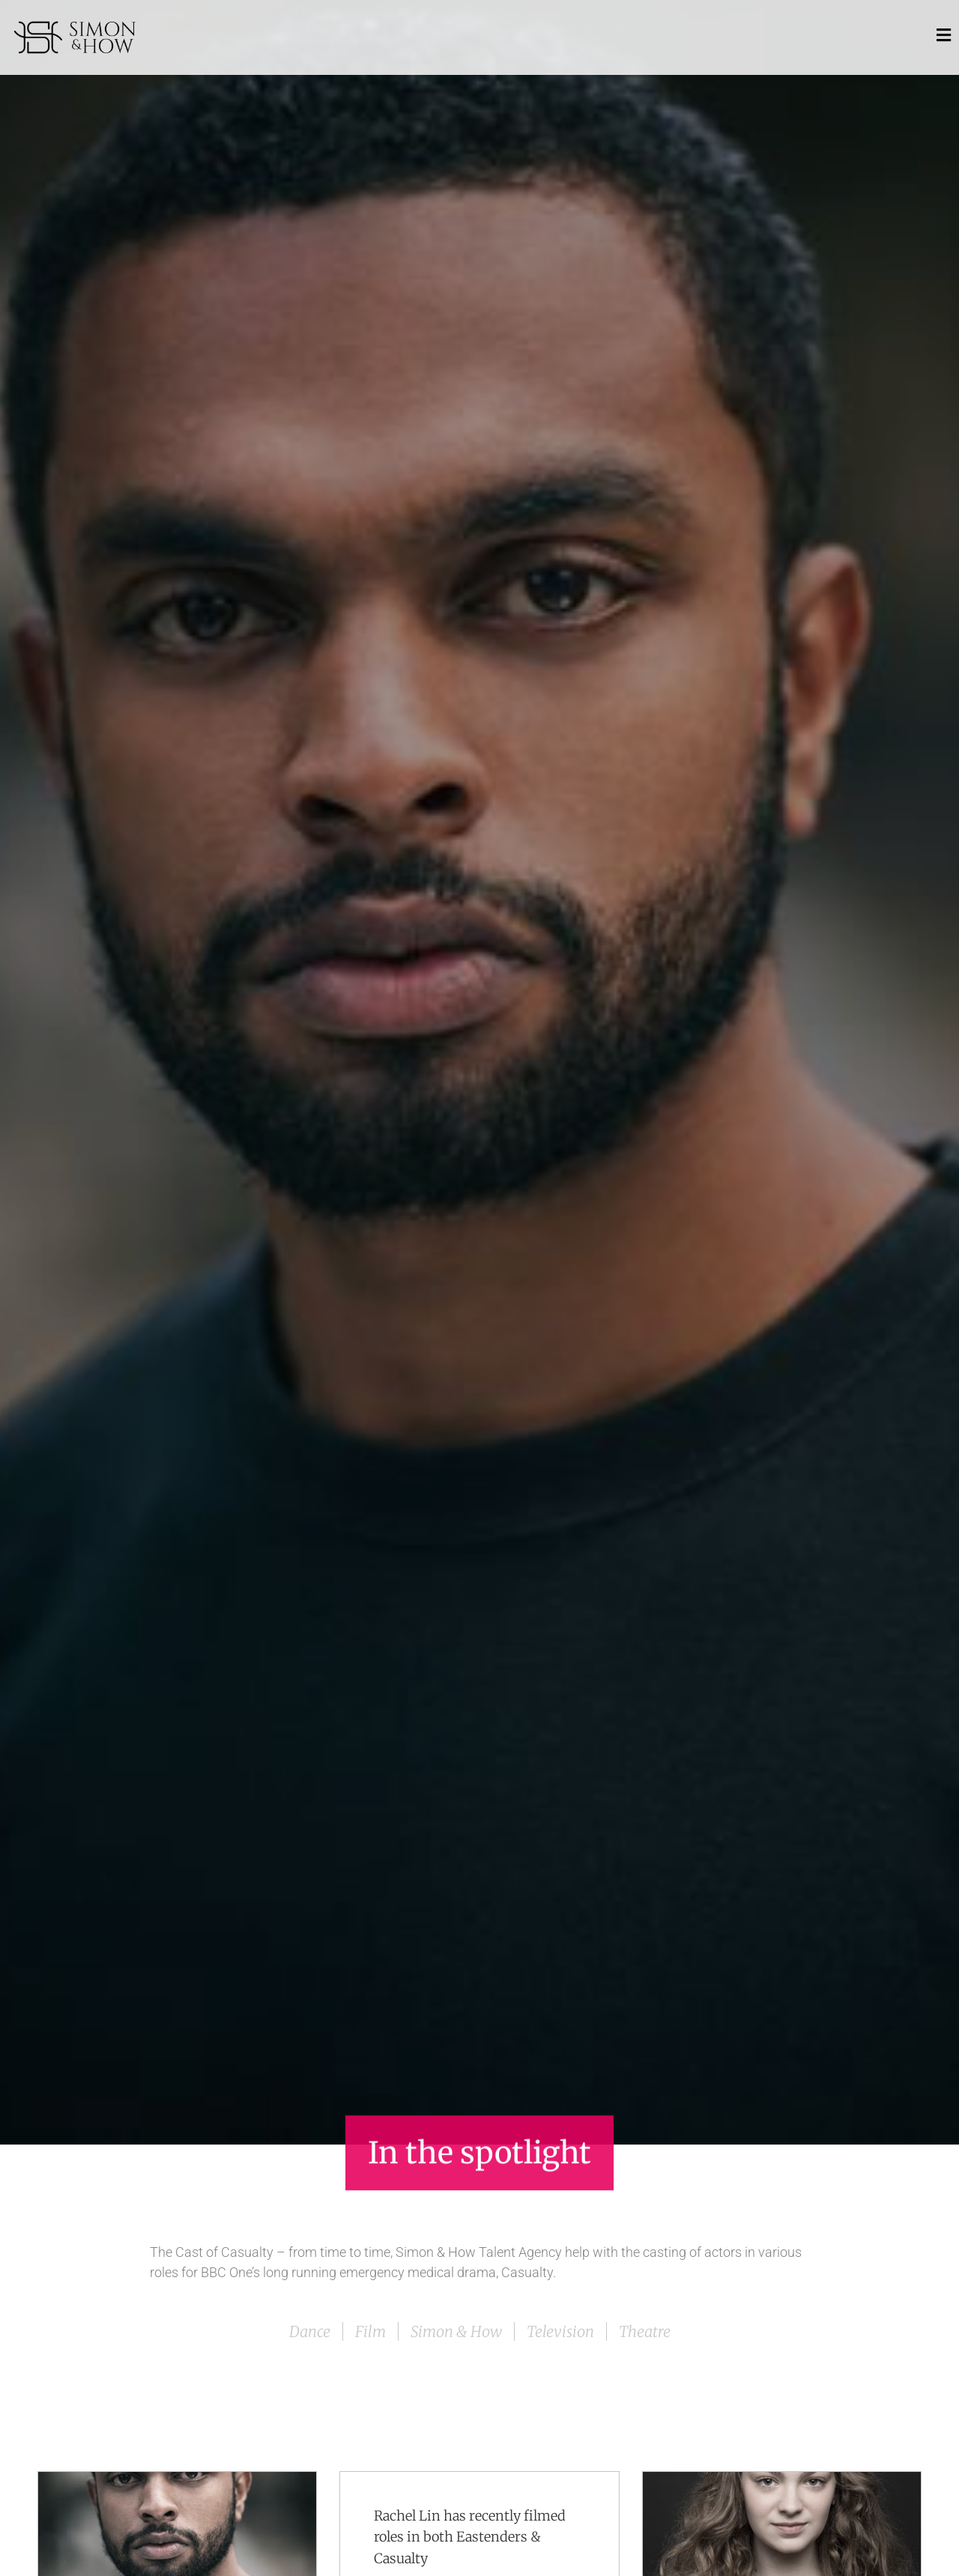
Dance (309, 2331)
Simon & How (456, 2331)
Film (370, 2331)
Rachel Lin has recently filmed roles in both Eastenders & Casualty (470, 2537)
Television (560, 2331)
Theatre (645, 2331)
